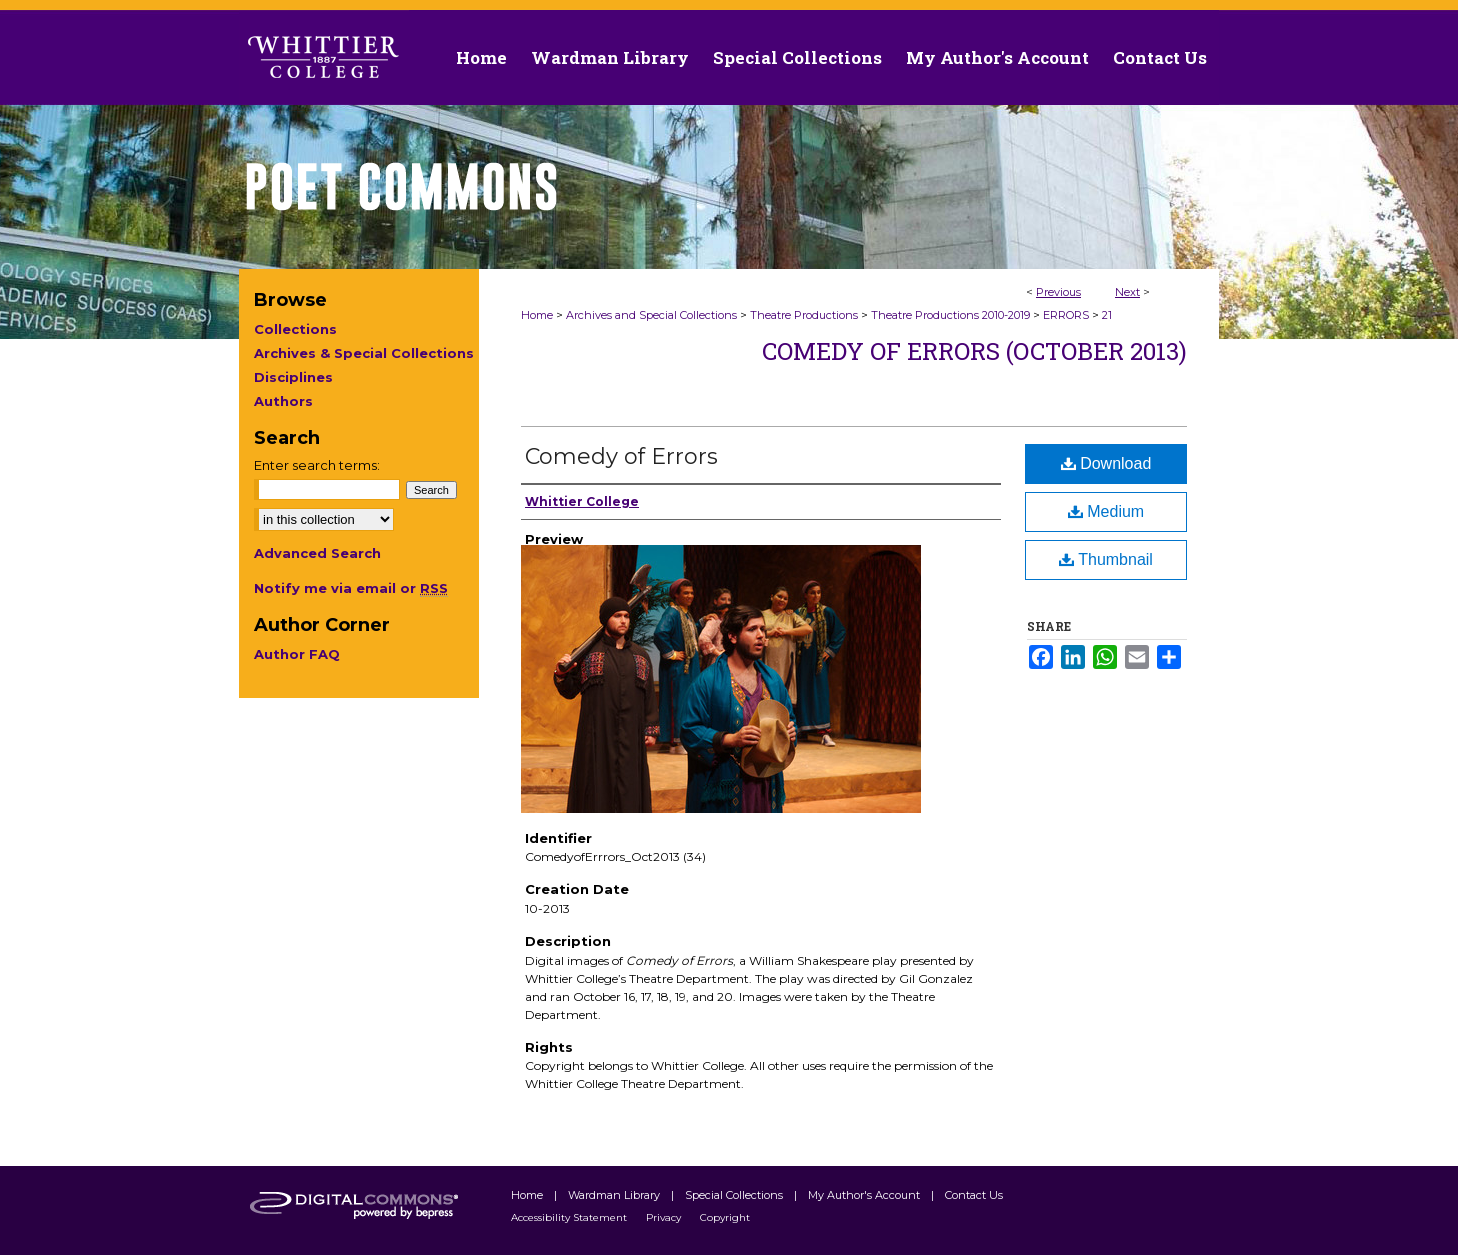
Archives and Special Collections (651, 315)
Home (537, 315)
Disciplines (293, 377)
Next (1127, 292)
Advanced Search (317, 553)
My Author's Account (865, 1195)
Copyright (725, 1217)
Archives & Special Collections (364, 353)
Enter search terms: (317, 465)
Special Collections (735, 1195)
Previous (1058, 292)
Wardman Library (615, 1195)
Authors (283, 401)
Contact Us (1160, 57)
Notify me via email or (351, 588)
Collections (295, 329)
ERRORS (1066, 315)
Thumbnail (1106, 559)
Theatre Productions (804, 315)
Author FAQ (297, 654)
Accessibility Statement (570, 1217)
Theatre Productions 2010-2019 (950, 315)
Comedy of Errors (621, 456)
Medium (1106, 511)
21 (1107, 315)
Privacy (665, 1217)
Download (1106, 463)
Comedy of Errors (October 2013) (974, 351)
